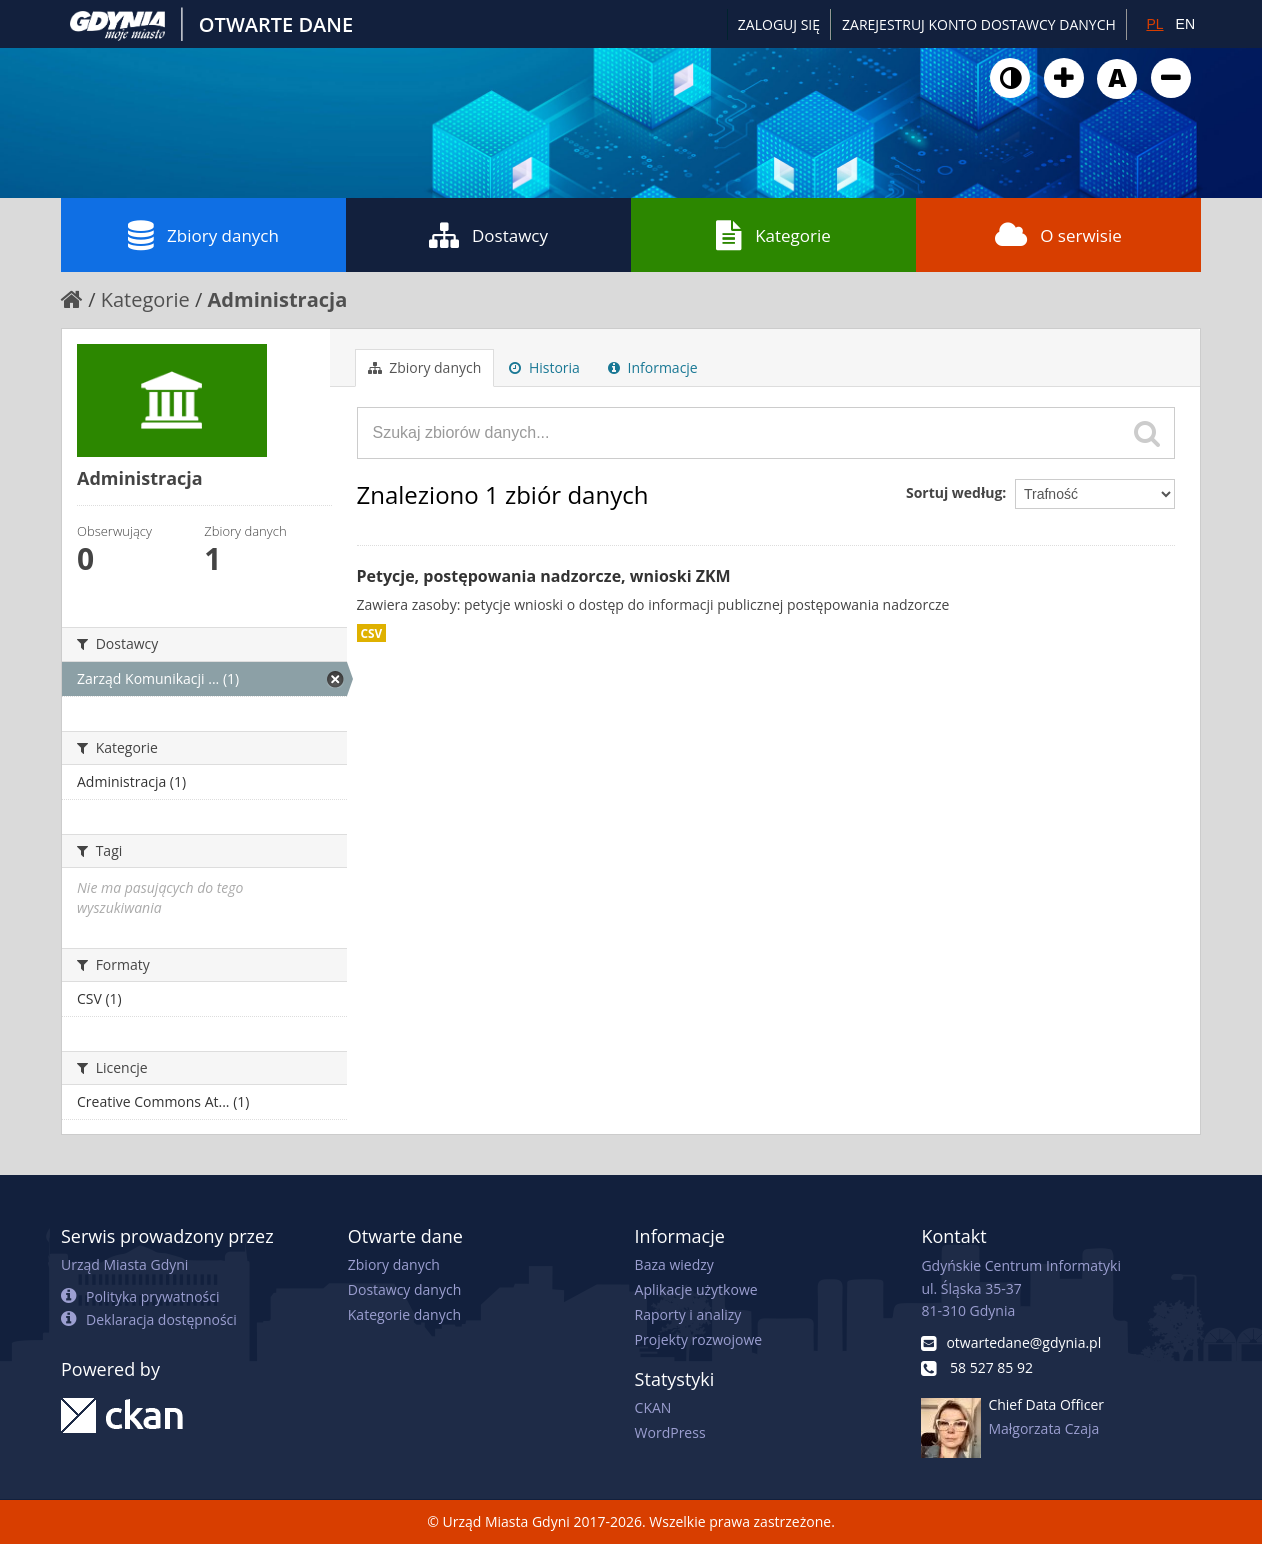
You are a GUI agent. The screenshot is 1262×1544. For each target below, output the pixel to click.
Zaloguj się (779, 24)
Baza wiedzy (674, 1264)
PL (1154, 24)
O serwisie (1058, 235)
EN (1185, 24)
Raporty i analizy (688, 1314)
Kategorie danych (404, 1314)
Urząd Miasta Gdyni (124, 1264)
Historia (544, 367)
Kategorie (773, 235)
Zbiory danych (203, 235)
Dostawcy (488, 235)
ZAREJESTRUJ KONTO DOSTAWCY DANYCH (979, 24)
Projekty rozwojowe (699, 1339)
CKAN (653, 1407)
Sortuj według (954, 492)
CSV (372, 633)
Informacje (653, 367)
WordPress (670, 1432)
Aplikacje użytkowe (696, 1289)
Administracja (278, 299)
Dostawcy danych (404, 1289)
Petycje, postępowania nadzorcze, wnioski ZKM (544, 576)
